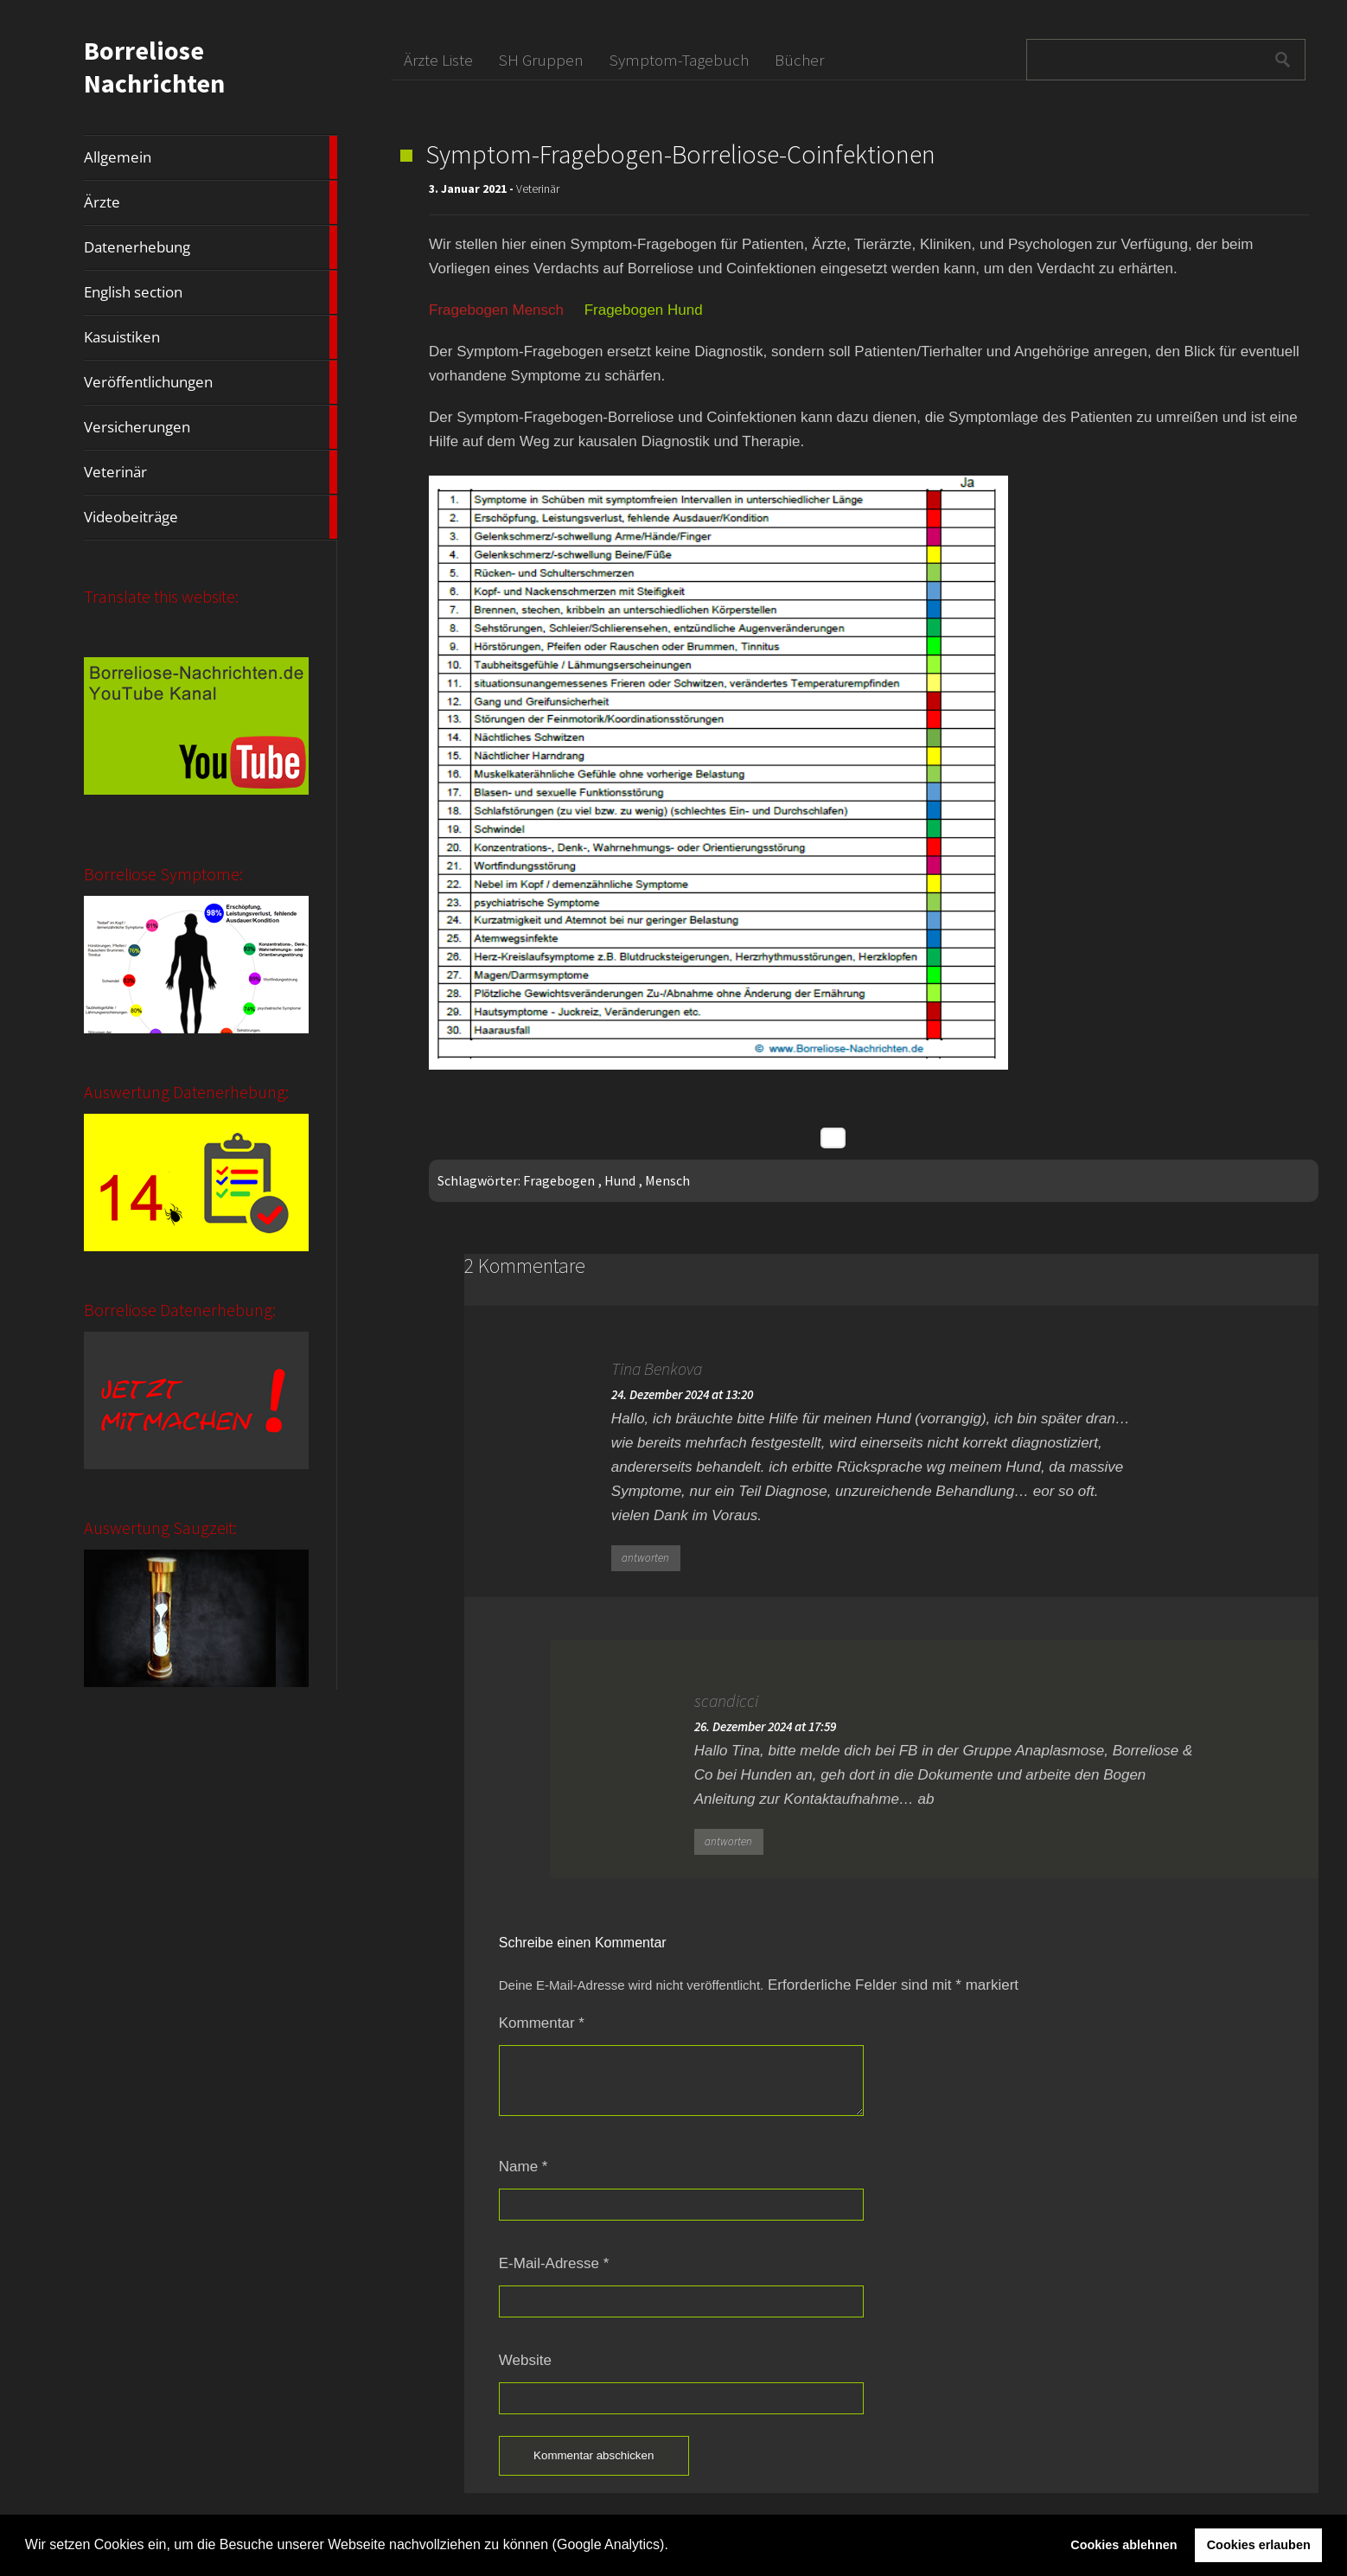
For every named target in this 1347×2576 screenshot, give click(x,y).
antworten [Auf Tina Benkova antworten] (645, 1557)
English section (210, 292)
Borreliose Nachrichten (154, 66)
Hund (619, 1180)
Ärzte (210, 202)
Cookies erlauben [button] (1259, 2545)
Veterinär (210, 472)
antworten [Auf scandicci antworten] (728, 1841)
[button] (674, 2546)
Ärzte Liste (438, 59)
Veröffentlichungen (210, 382)
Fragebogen (559, 1180)
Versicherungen (210, 427)
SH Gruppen (541, 59)
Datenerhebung (210, 247)
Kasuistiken (210, 337)
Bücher (799, 59)
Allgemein (210, 157)
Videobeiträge (210, 517)
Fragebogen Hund (643, 310)
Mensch (667, 1180)
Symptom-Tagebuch (679, 59)
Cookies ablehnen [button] (1123, 2545)
